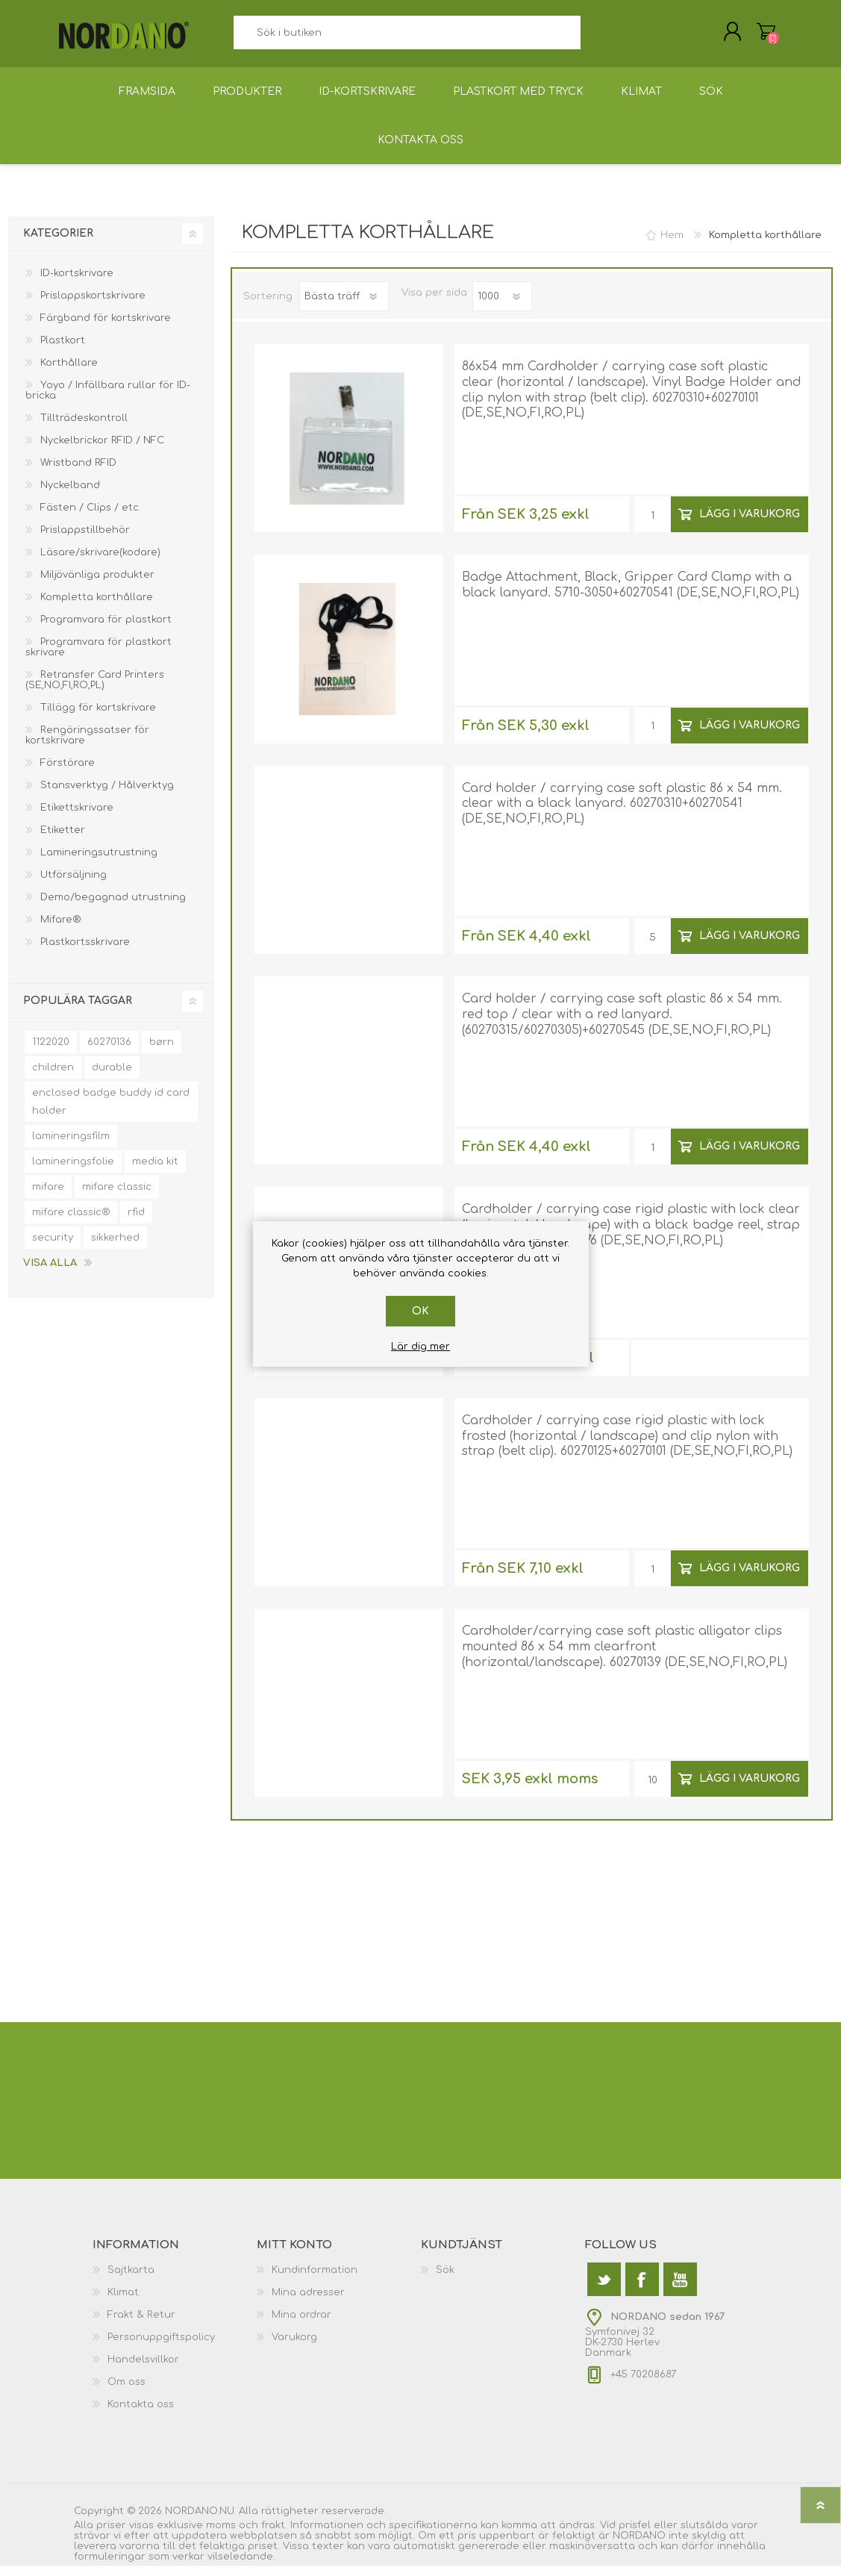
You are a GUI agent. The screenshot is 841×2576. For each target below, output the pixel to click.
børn (161, 1052)
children (53, 1078)
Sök (597, 37)
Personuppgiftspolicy (161, 2347)
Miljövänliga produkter (97, 585)
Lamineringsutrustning (98, 863)
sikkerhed (115, 1248)
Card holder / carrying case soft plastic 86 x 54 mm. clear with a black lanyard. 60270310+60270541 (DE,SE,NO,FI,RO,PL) (622, 814)
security (52, 1248)
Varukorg (751, 36)
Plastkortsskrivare (85, 952)
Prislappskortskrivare (93, 306)
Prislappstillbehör (85, 540)
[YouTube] (680, 2290)
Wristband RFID (78, 473)
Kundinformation (314, 2280)
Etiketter (62, 840)
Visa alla (50, 1273)
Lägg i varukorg (749, 524)
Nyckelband (70, 495)
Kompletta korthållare (96, 607)
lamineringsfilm (71, 1146)
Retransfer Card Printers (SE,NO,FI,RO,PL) (94, 690)
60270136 (109, 1052)
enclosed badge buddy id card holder (111, 1112)
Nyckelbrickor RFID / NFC (102, 451)
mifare (48, 1197)
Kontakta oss (140, 2415)
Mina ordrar (301, 2325)
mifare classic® (71, 1222)
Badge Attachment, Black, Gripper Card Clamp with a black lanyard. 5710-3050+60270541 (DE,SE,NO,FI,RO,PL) (630, 595)
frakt (273, 2535)
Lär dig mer (420, 1346)
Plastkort (62, 351)
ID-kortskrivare (76, 283)
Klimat (123, 2303)
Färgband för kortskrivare (105, 328)
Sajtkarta (130, 2280)
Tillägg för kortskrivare (98, 718)
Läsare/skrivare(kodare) (100, 563)
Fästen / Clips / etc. (90, 518)
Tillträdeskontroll (84, 428)
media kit (155, 1172)
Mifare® (60, 930)
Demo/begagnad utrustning (113, 907)
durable (112, 1078)
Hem (672, 245)
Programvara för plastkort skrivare (98, 657)
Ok (420, 1311)
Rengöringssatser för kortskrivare (87, 745)
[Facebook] (642, 2290)
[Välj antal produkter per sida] (502, 307)
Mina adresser (308, 2303)
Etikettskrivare (76, 818)
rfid (136, 1222)
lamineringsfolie (73, 1172)
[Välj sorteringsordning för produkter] (344, 307)
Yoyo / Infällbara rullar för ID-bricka (107, 400)
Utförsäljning (73, 885)
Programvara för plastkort (106, 630)
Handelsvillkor (143, 2370)
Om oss (126, 2392)
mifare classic (116, 1197)
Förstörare (67, 773)
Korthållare (69, 373)
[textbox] (407, 37)
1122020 (50, 1052)
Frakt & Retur (141, 2325)
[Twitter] (604, 2290)
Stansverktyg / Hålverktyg (107, 795)
